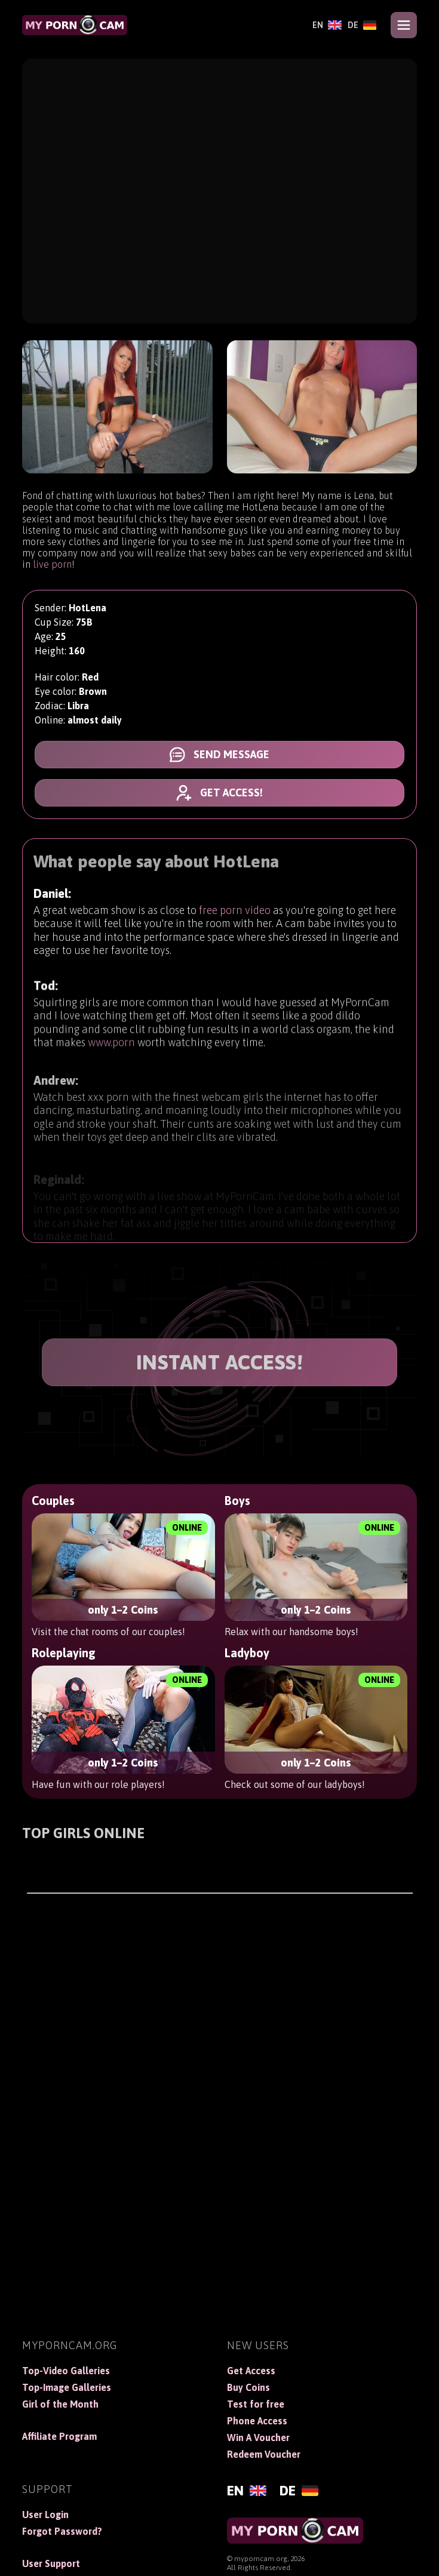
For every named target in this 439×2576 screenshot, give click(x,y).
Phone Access (257, 2420)
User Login (45, 2514)
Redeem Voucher (263, 2454)
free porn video (235, 912)
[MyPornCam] (74, 25)
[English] (326, 25)
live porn (52, 564)
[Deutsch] (362, 25)
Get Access (251, 2370)
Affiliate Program (59, 2436)
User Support (51, 2563)
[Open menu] (404, 25)
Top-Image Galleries (66, 2387)
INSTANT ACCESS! (219, 1362)
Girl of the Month (60, 2404)
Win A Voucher (258, 2437)
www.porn (111, 1049)
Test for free (255, 2404)
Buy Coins (248, 2387)
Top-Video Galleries (66, 2370)
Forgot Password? (62, 2531)
